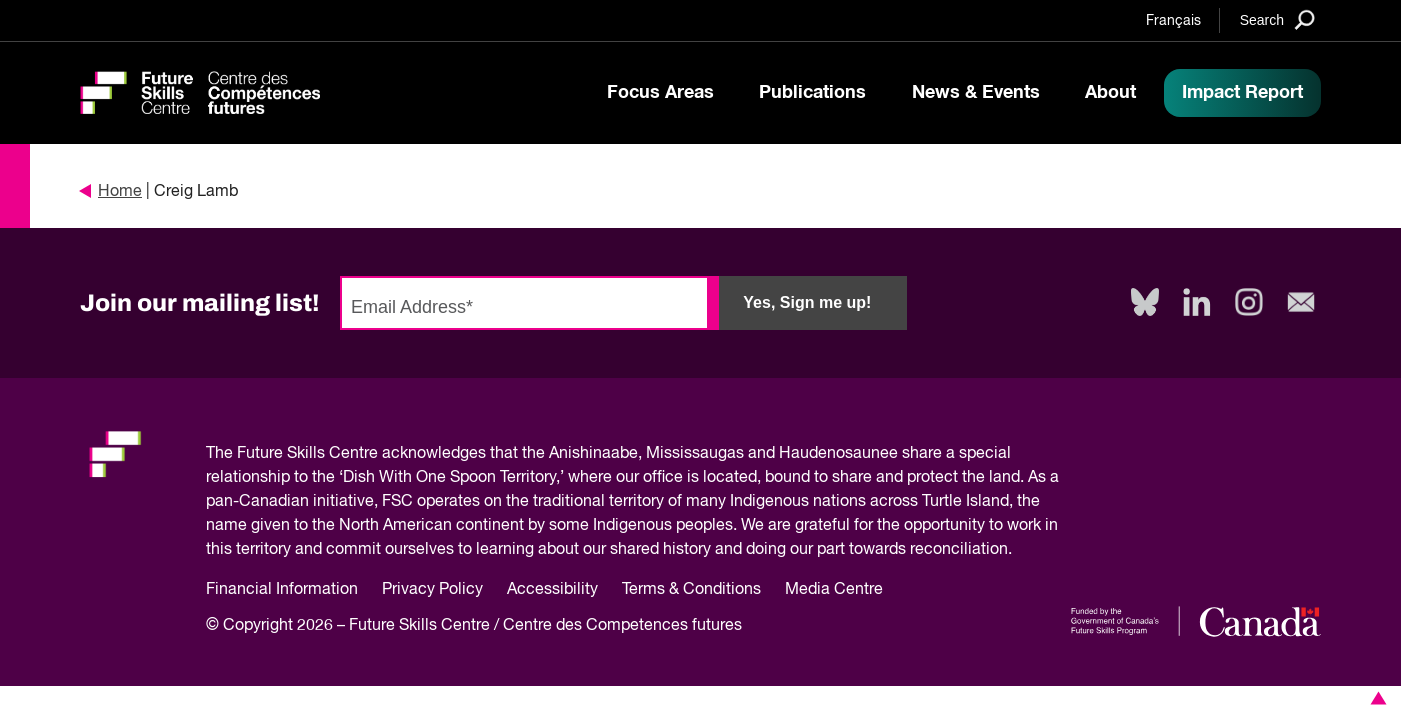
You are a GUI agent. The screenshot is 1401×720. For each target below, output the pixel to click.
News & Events (976, 93)
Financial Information (282, 590)
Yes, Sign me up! (807, 302)
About (1110, 93)
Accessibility (552, 590)
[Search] (1277, 19)
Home (111, 192)
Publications (812, 93)
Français (1173, 21)
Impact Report (1242, 93)
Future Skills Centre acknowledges (361, 454)
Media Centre (834, 590)
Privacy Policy (432, 590)
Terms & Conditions (691, 590)
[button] (1375, 698)
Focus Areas (660, 93)
